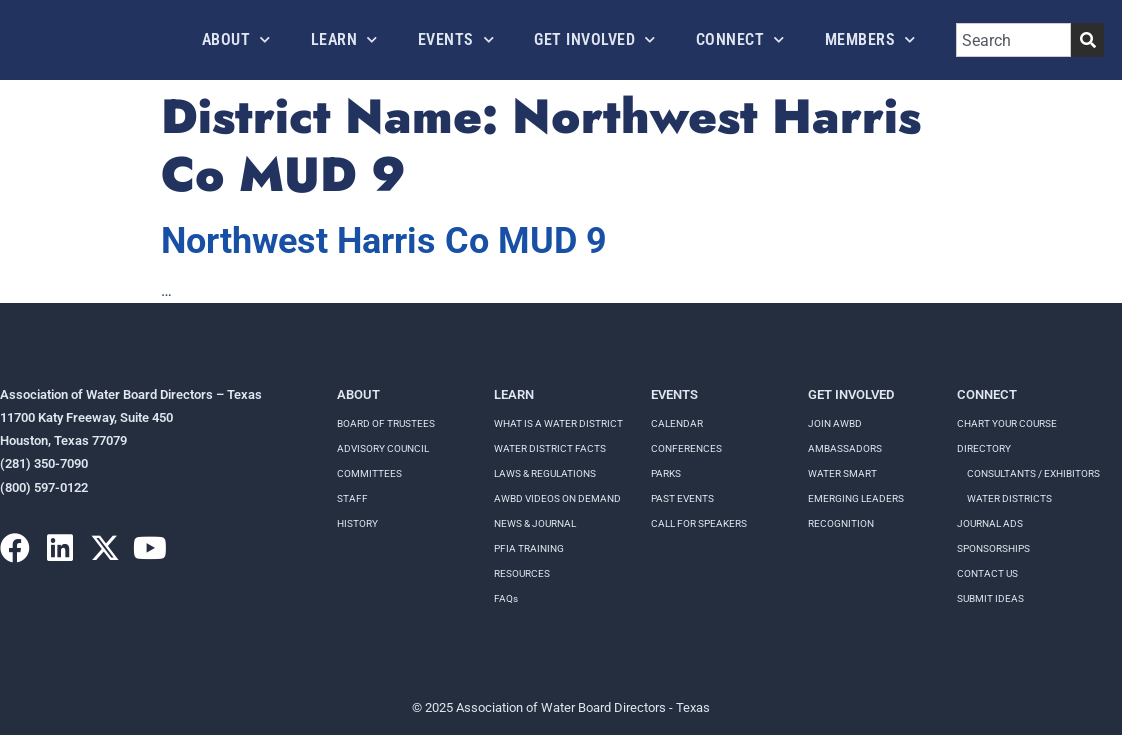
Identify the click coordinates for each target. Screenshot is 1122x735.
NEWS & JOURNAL (535, 523)
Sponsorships (993, 548)
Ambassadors (845, 448)
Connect (740, 39)
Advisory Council (383, 448)
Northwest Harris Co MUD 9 (384, 241)
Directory (984, 448)
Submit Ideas (990, 598)
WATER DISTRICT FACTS (550, 448)
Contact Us (987, 573)
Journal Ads (990, 523)
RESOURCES (522, 573)
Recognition (841, 523)
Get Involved (595, 39)
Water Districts (1009, 498)
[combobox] (1013, 40)
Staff (352, 498)
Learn (344, 39)
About (236, 39)
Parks (666, 473)
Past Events (682, 498)
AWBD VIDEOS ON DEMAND (557, 498)
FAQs (506, 598)
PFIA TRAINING (529, 548)
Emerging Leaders (856, 498)
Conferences (686, 448)
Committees (369, 473)
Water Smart (842, 473)
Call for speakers (699, 523)
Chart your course (1007, 423)
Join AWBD (835, 423)
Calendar (677, 423)
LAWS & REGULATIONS (545, 473)
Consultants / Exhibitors (1033, 473)
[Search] (1087, 40)
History (357, 523)
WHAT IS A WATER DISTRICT (558, 423)
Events (456, 39)
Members (870, 39)
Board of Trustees (386, 423)
